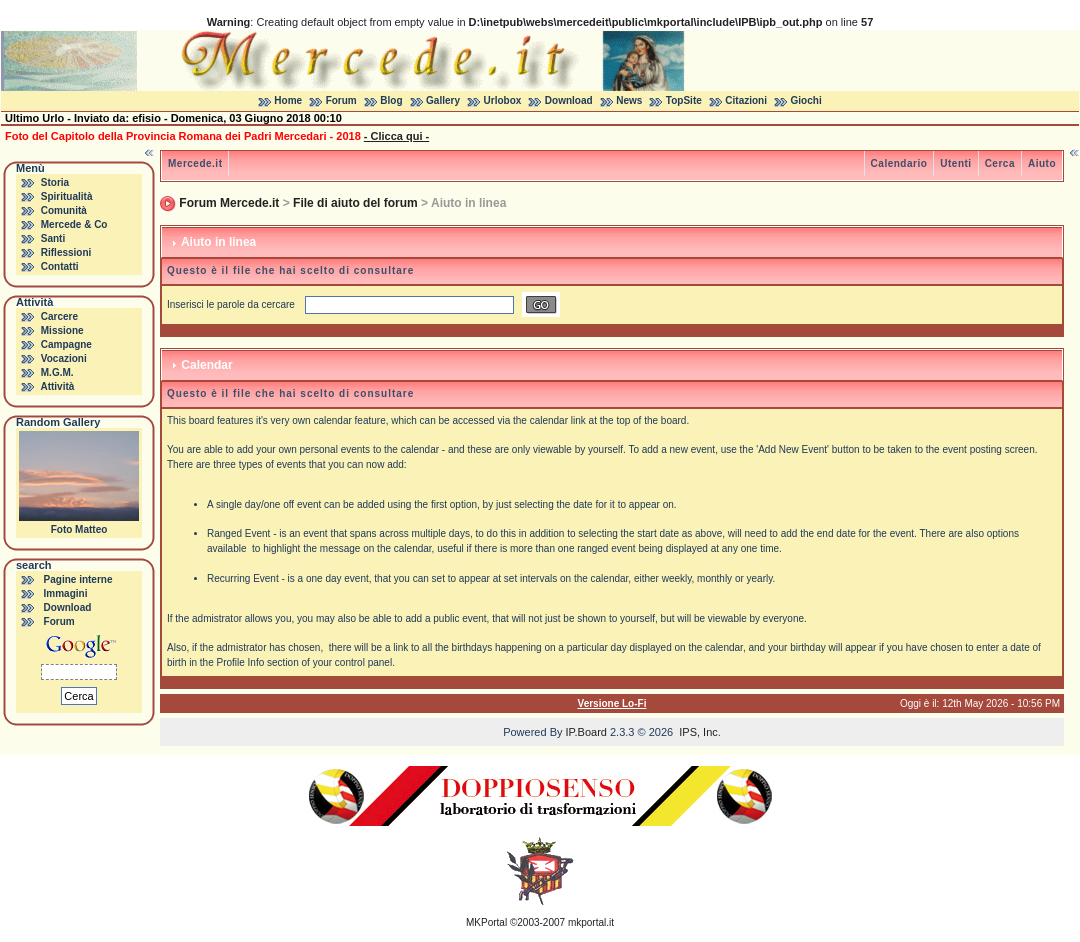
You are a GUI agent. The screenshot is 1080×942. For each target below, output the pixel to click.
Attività (57, 386)
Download (569, 100)
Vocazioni (64, 358)
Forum (341, 100)
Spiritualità (67, 196)
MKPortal (486, 922)
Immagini (66, 593)
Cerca (1000, 163)
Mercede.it (195, 163)
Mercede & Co (74, 224)
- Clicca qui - (396, 136)
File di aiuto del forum (355, 203)
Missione (62, 330)
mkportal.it (591, 922)
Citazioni (746, 100)
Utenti (955, 163)
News (629, 100)
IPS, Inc (698, 732)
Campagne (66, 344)
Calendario (899, 163)
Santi (53, 238)
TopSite (684, 100)
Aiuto (1042, 163)
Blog (391, 100)
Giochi (806, 100)
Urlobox (503, 100)
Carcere (59, 316)
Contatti (60, 266)
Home (288, 100)
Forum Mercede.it (229, 203)
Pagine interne (78, 579)
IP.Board (586, 732)
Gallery (443, 100)
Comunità (64, 210)
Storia (55, 182)
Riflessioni (66, 252)
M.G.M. (57, 372)
